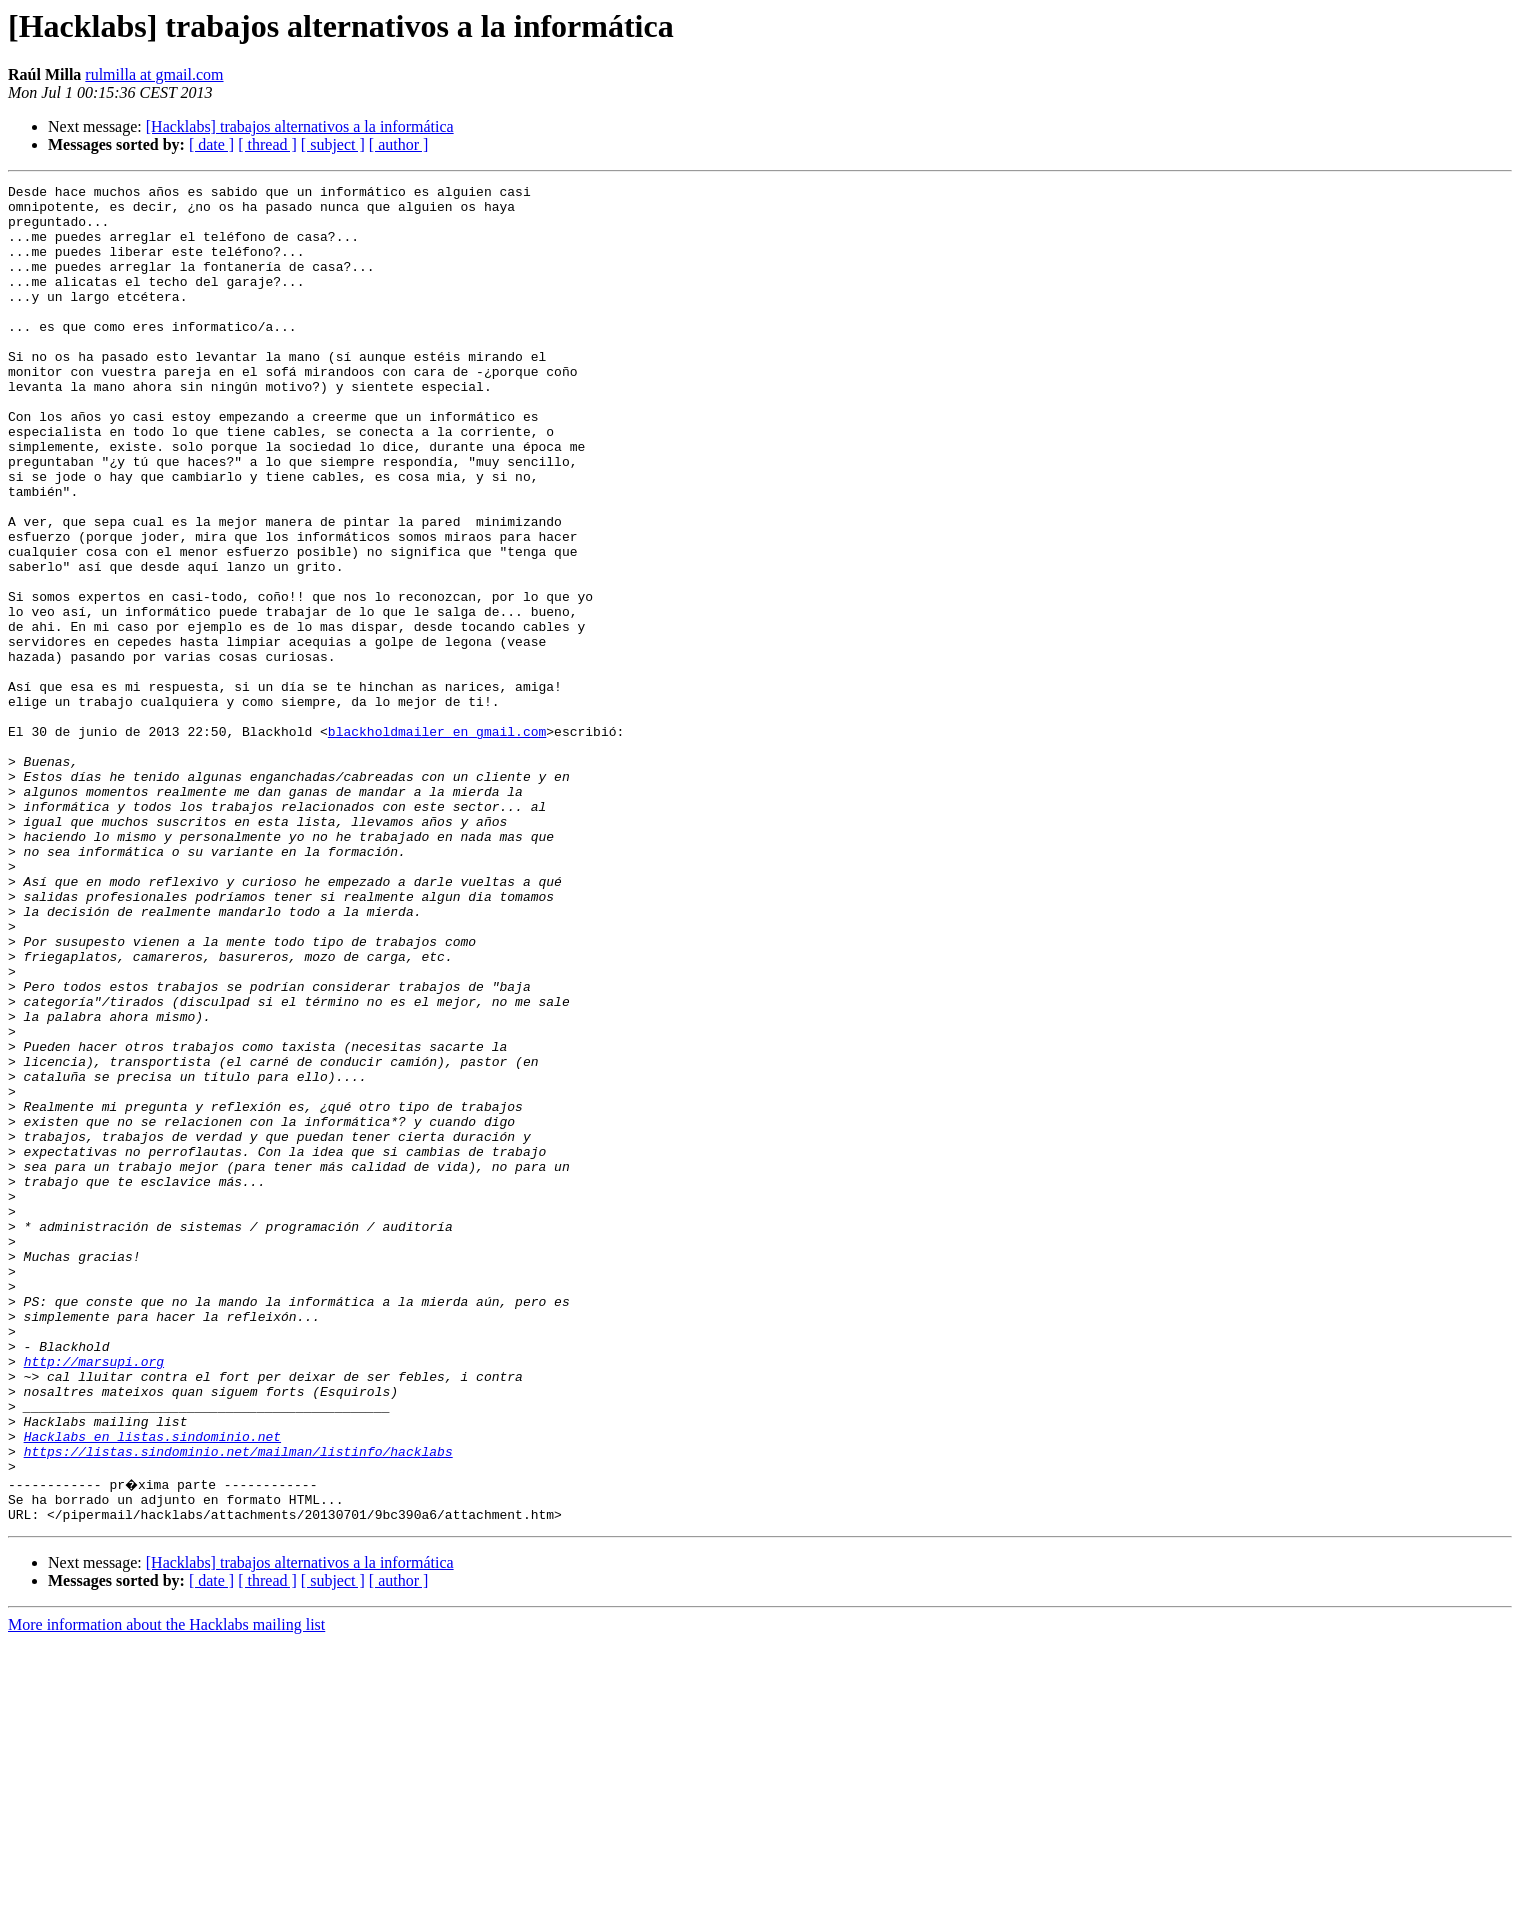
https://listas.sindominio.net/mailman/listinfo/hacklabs (238, 1706)
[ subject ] (333, 144)
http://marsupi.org (94, 1598)
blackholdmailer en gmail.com (437, 842)
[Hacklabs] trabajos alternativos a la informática (300, 126)
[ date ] (211, 144)
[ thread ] (267, 144)
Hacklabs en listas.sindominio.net (152, 1688)
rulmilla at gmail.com (154, 74)
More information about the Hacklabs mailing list (166, 1888)
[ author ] (399, 144)
